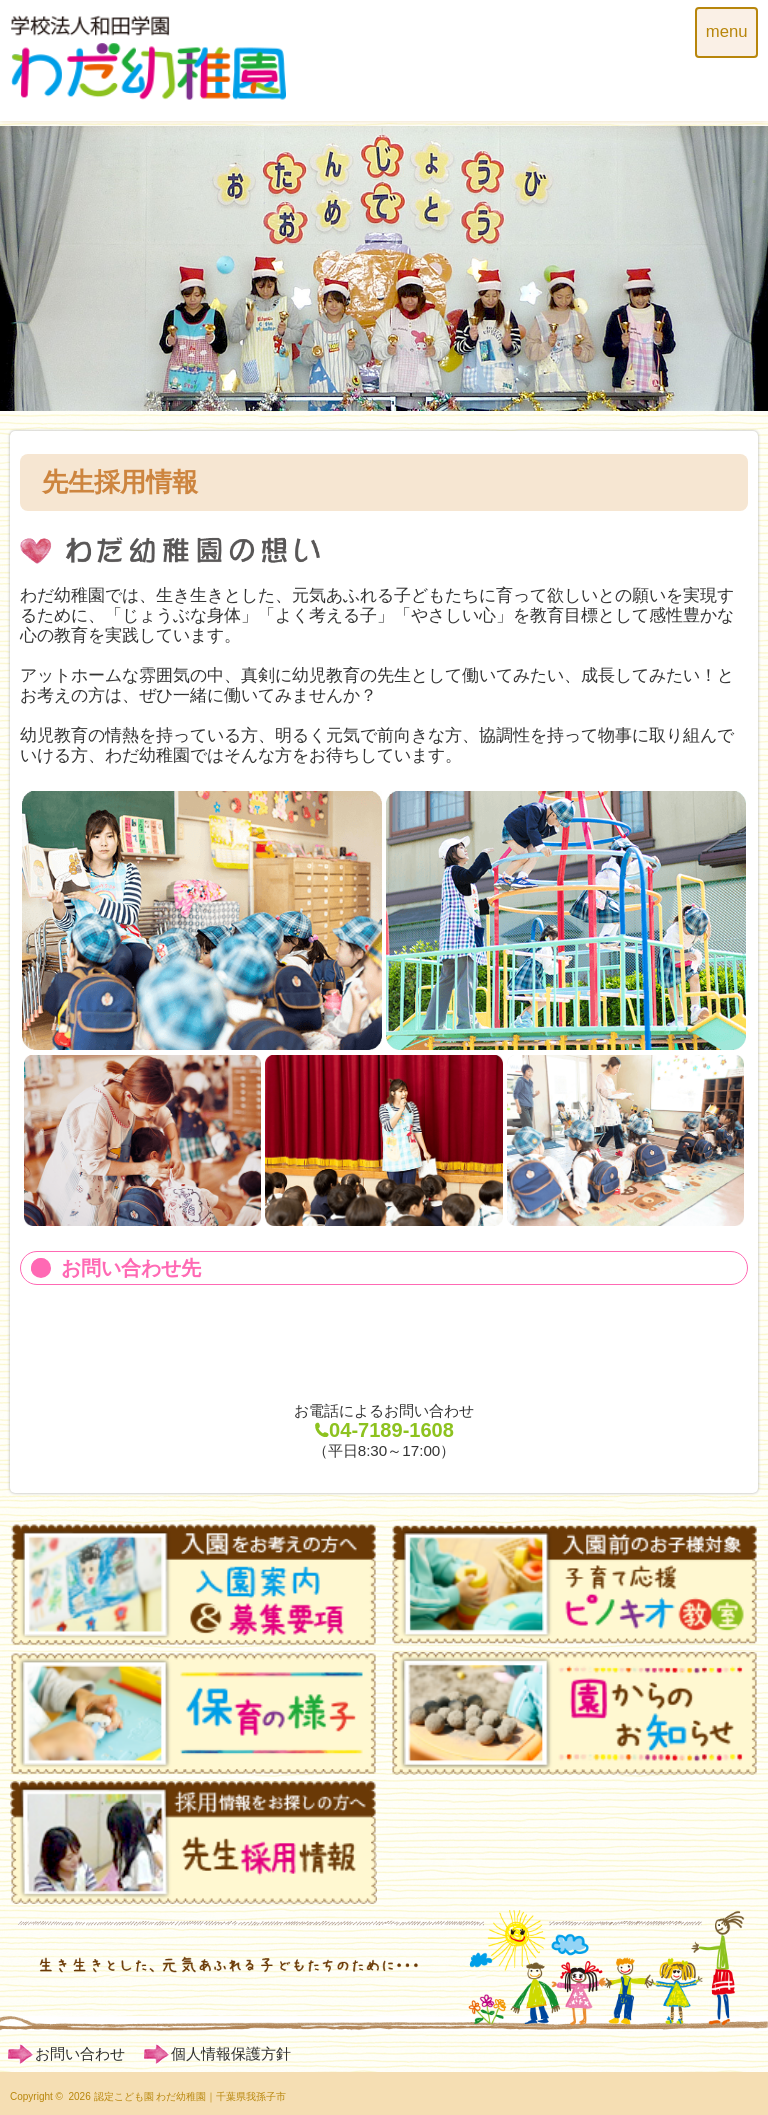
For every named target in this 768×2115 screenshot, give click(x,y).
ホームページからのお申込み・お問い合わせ (384, 1343)
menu (727, 31)
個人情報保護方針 (231, 2053)
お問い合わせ (80, 2053)
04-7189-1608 (384, 1430)
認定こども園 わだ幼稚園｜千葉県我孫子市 (190, 2096)
